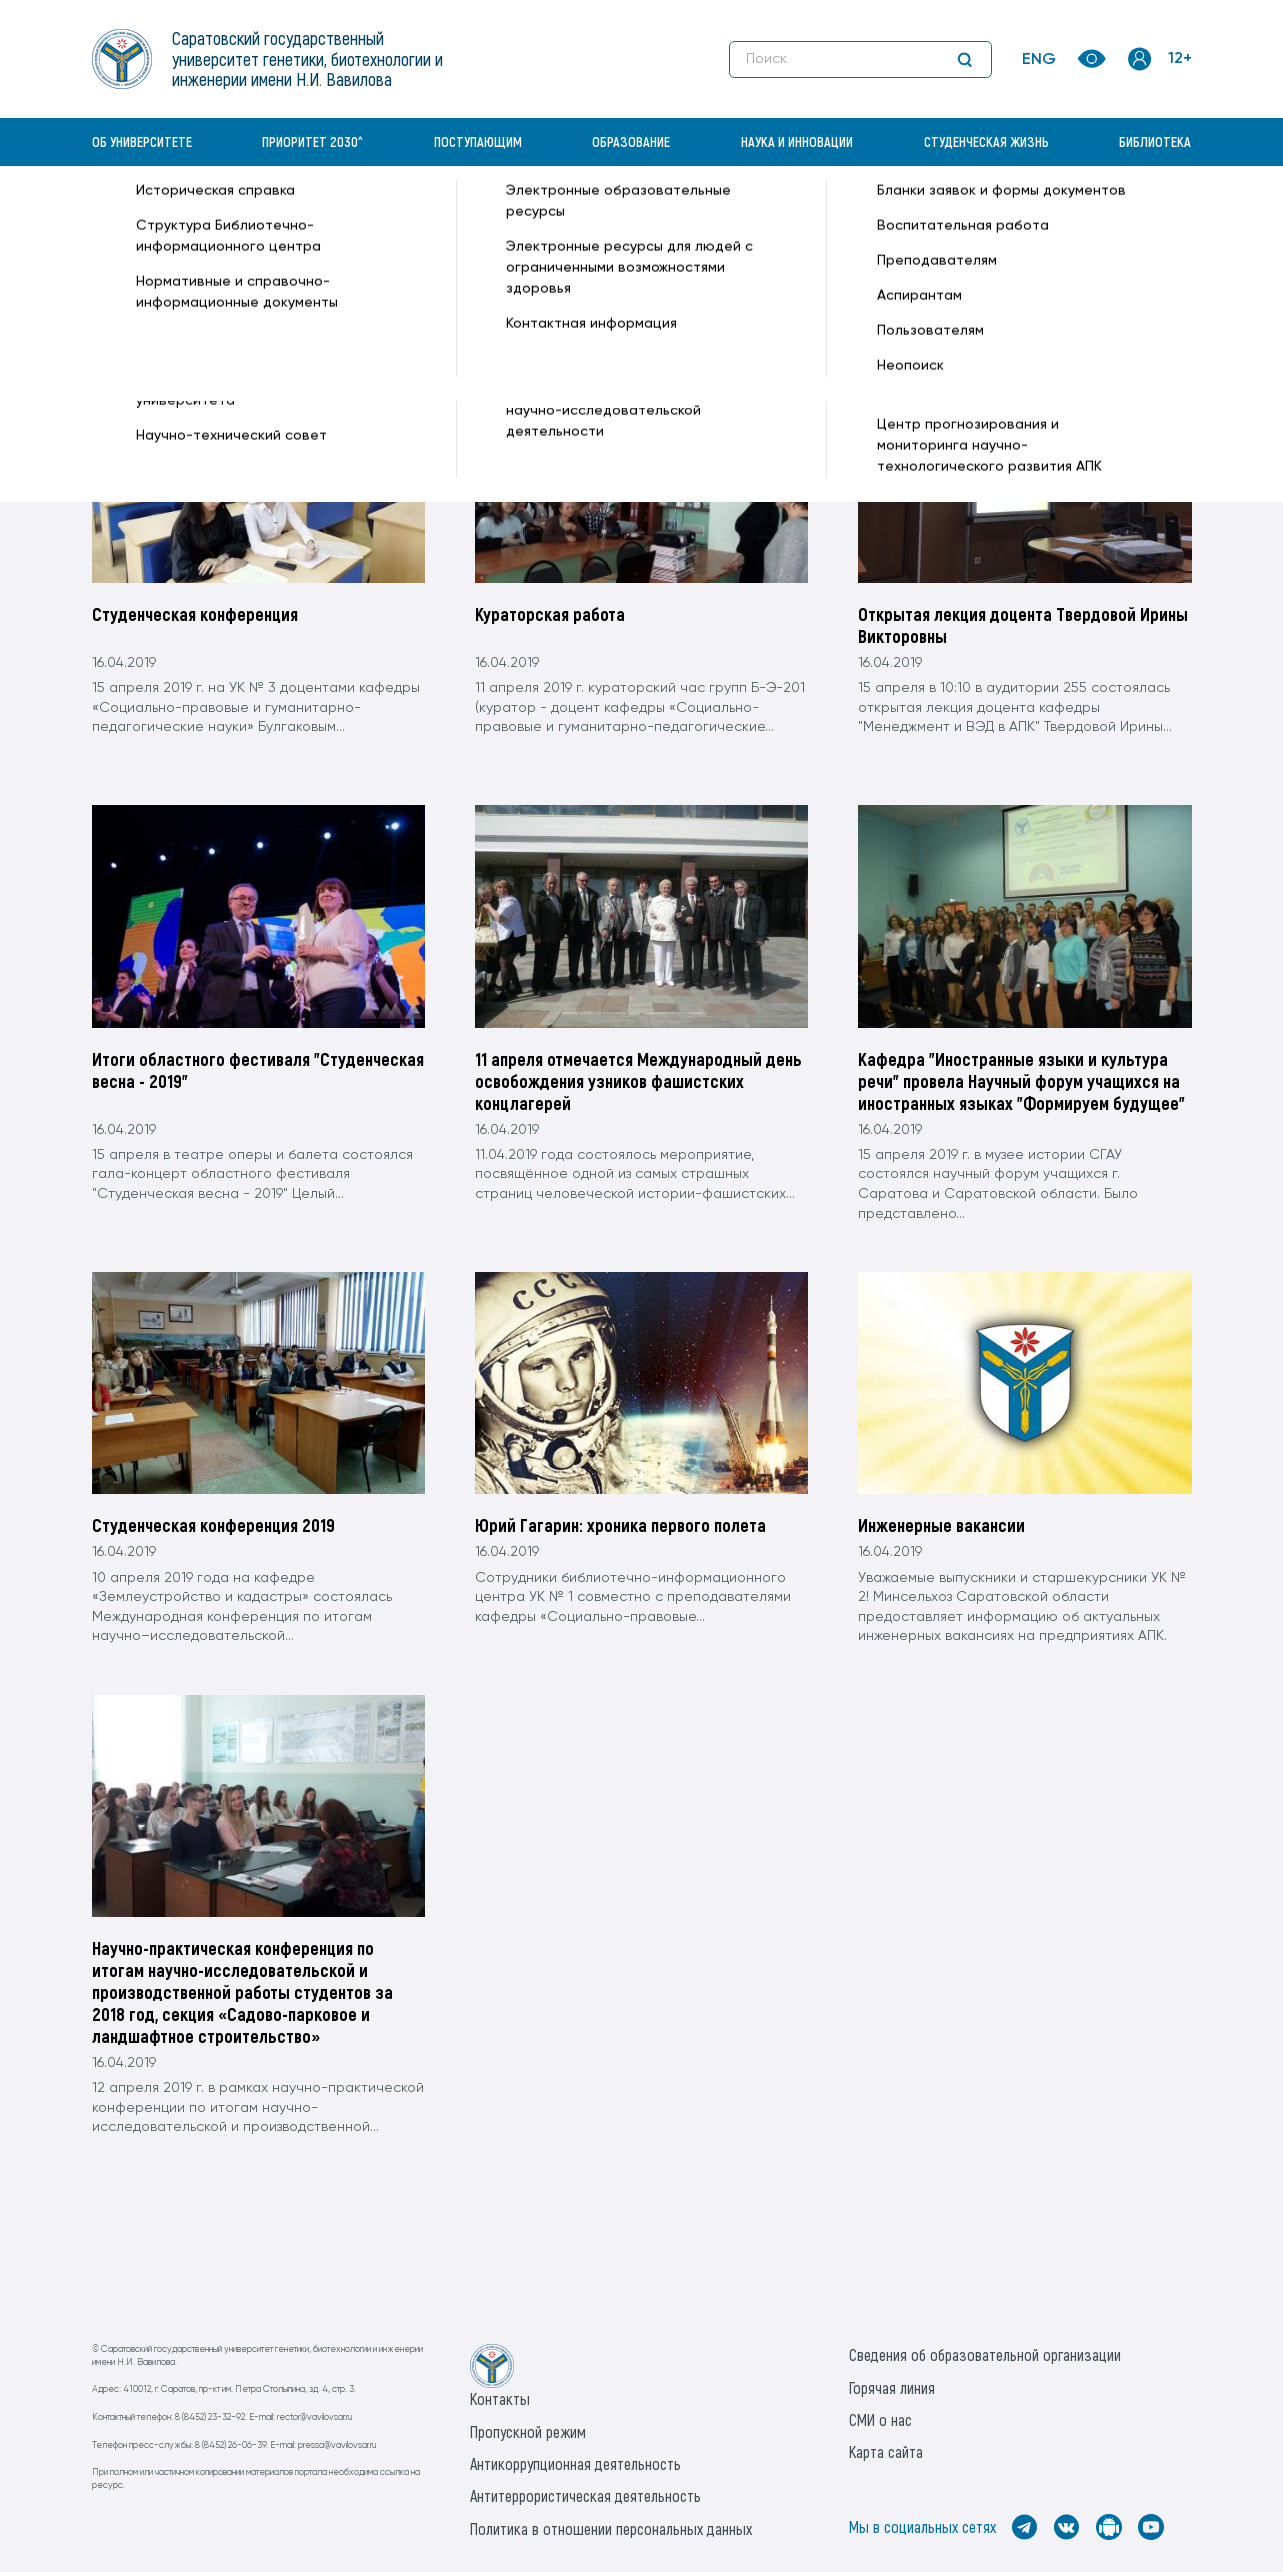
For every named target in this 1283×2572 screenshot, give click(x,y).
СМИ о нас (880, 2419)
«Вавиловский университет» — (196, 216)
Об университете (142, 141)
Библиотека (1155, 141)
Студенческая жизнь (986, 141)
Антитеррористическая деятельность (585, 2495)
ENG (1039, 60)
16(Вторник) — (532, 216)
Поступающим (478, 141)
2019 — (388, 216)
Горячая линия (892, 2387)
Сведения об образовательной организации (985, 2354)
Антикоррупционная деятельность (575, 2463)
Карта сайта (886, 2451)
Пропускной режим (528, 2431)
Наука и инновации (797, 141)
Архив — (332, 216)
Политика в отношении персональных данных (611, 2528)
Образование (631, 141)
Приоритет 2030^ (312, 141)
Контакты (500, 2398)
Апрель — (448, 216)
